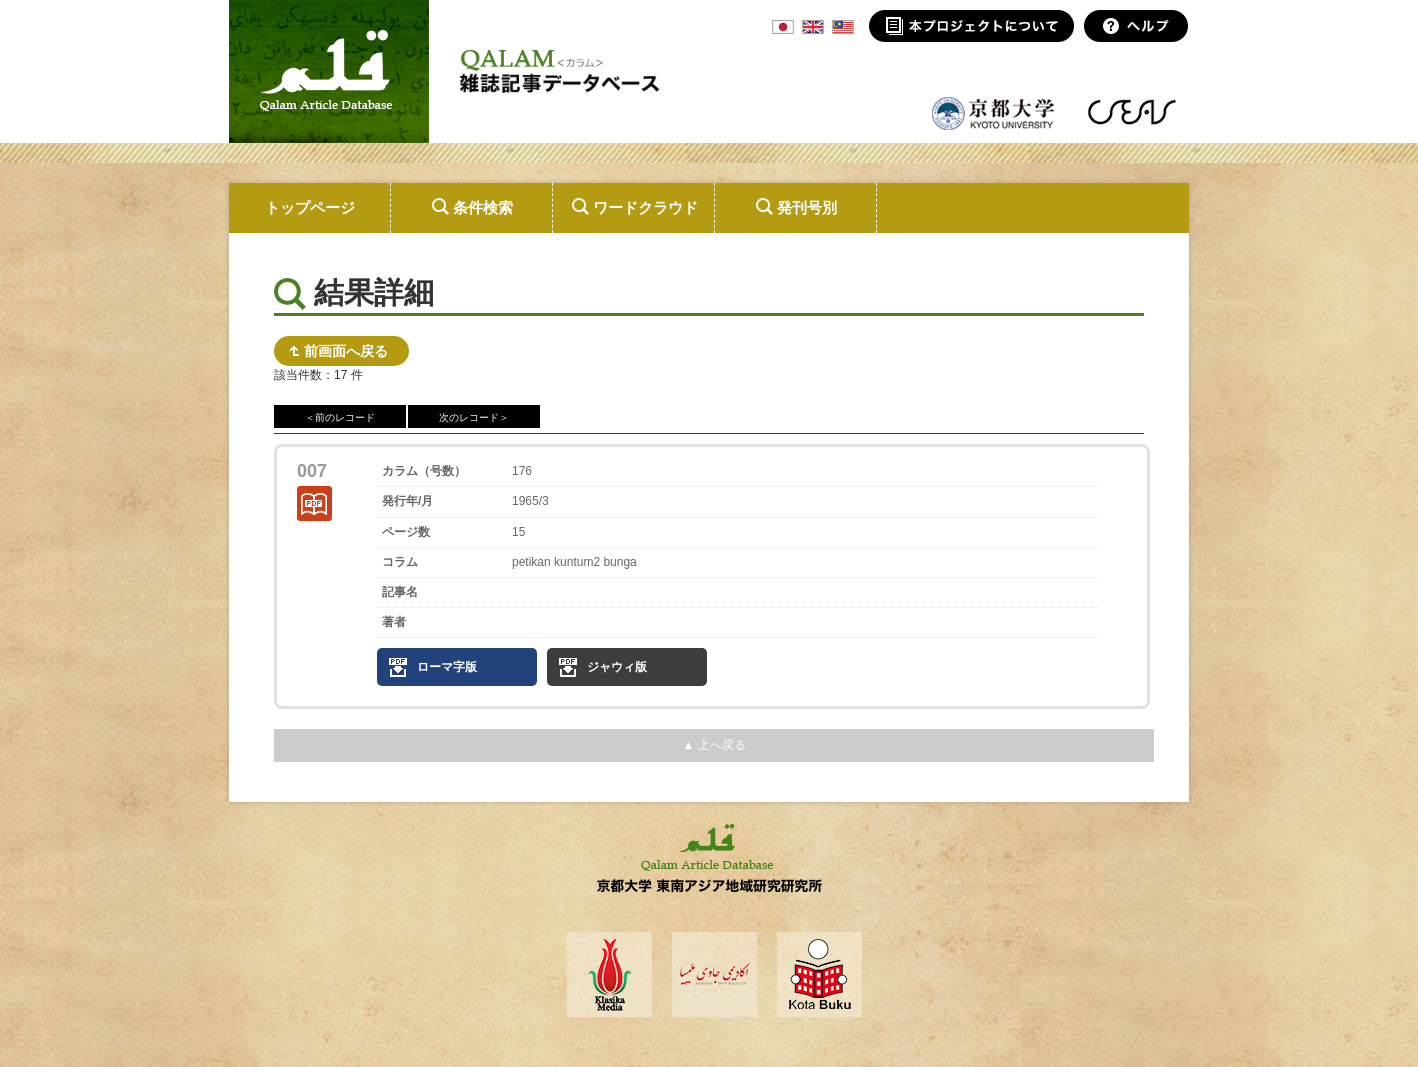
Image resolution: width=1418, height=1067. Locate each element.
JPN (783, 27)
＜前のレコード (340, 417)
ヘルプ (1136, 26)
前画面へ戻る (346, 351)
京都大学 (994, 112)
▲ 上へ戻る (713, 745)
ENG (813, 27)
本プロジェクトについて (971, 26)
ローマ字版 (447, 667)
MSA (843, 27)
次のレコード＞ (474, 417)
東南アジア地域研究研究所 (1131, 112)
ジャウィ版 (617, 667)
